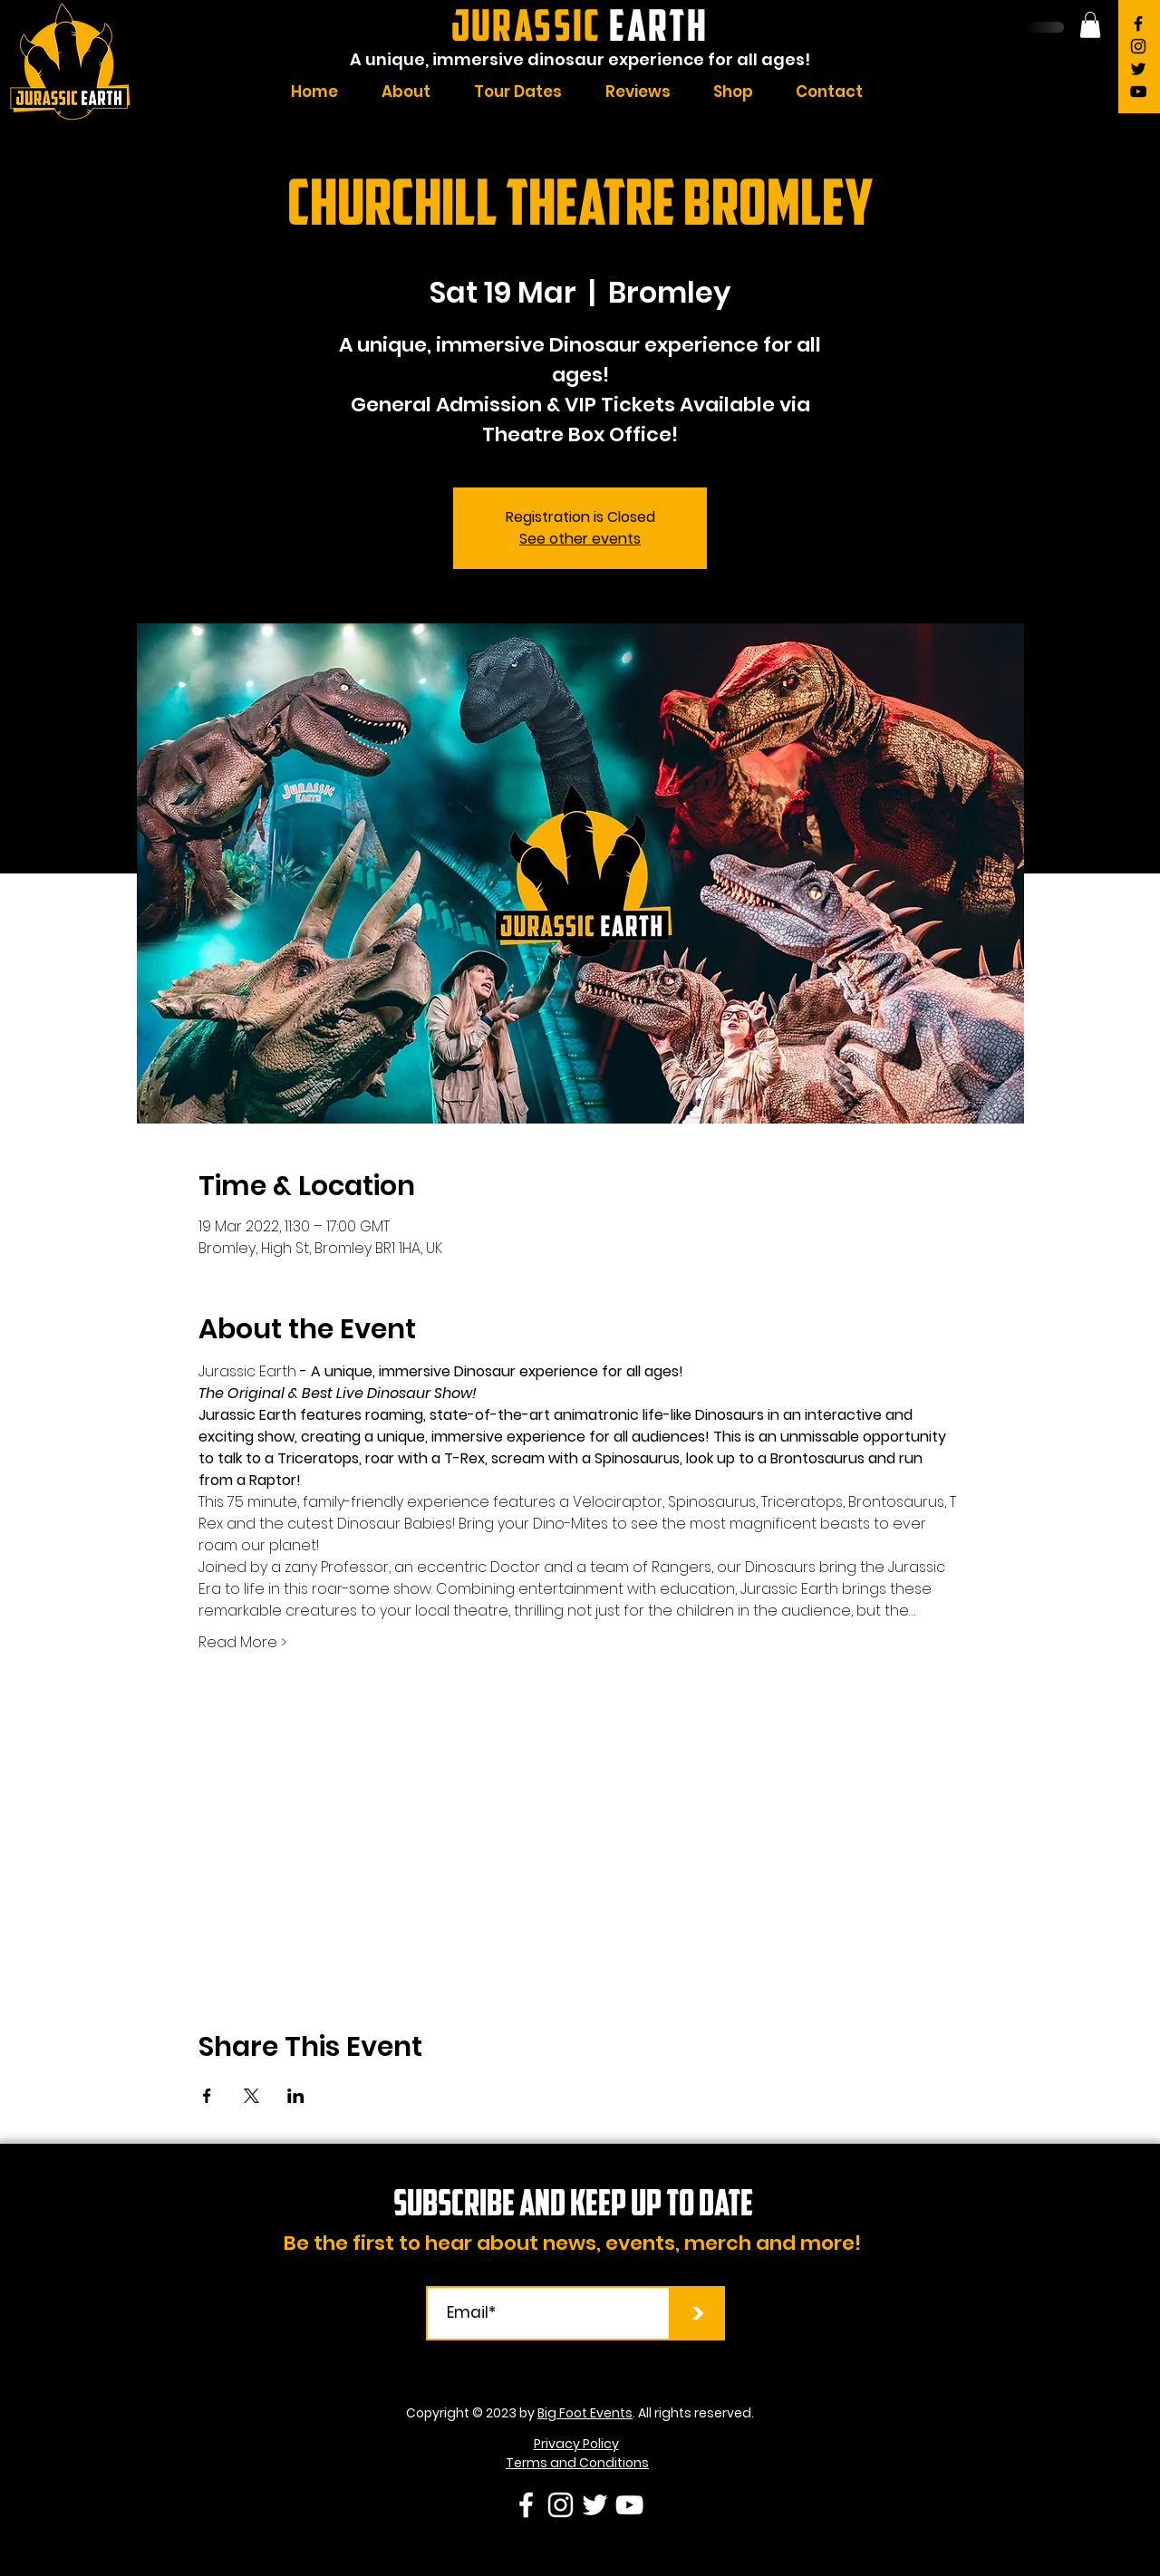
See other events (580, 538)
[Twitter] (1138, 69)
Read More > (242, 1643)
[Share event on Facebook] (207, 2096)
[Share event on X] (251, 2096)
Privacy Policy (576, 2444)
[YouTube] (1138, 91)
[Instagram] (1138, 46)
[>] (698, 2313)
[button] (1090, 25)
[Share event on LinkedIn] (295, 2096)
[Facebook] (1138, 24)
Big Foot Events (585, 2413)
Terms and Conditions (577, 2463)
